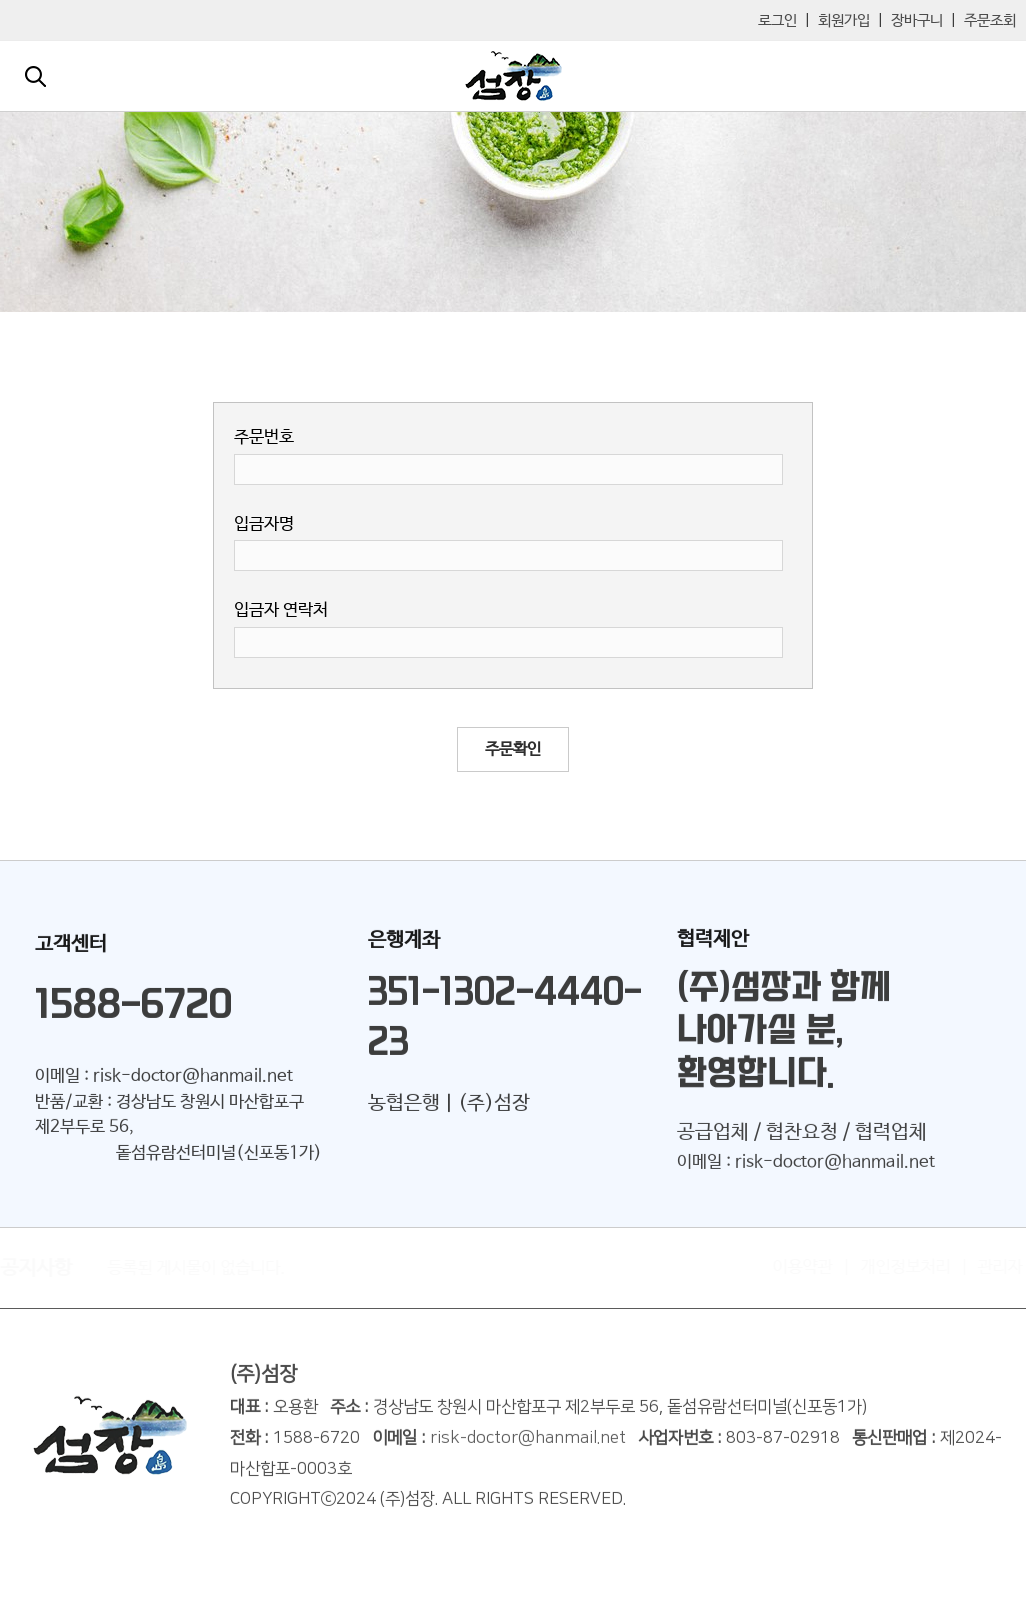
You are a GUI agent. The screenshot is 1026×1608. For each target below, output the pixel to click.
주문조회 (990, 20)
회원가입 (844, 20)
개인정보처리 (896, 1267)
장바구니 (917, 20)
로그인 (777, 20)
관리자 (990, 1267)
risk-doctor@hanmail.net (528, 1446)
